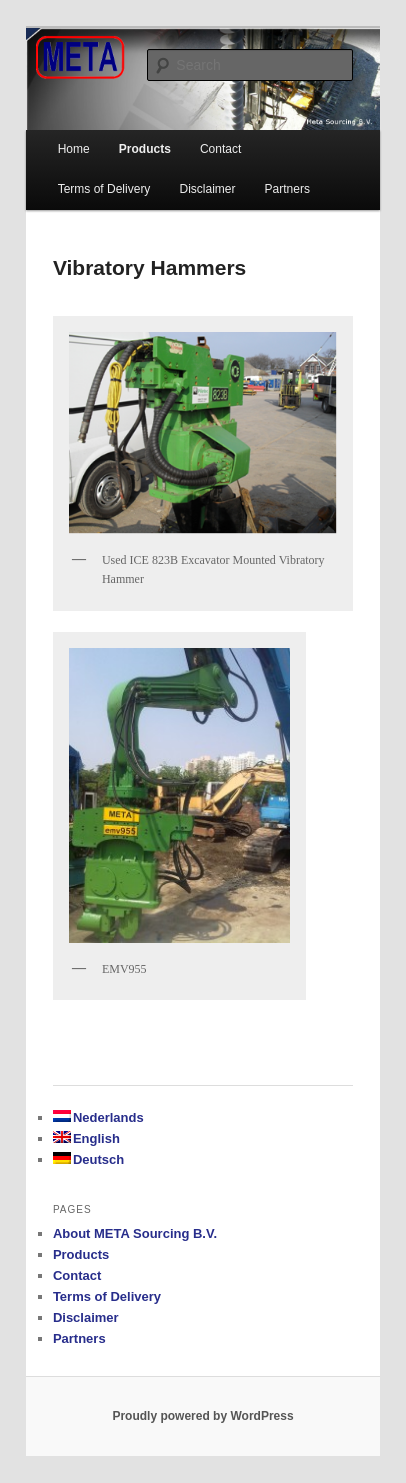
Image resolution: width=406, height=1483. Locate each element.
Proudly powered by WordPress (202, 1416)
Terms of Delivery (104, 189)
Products (145, 149)
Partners (287, 189)
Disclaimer (207, 189)
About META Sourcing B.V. (135, 1233)
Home (74, 149)
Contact (77, 1275)
